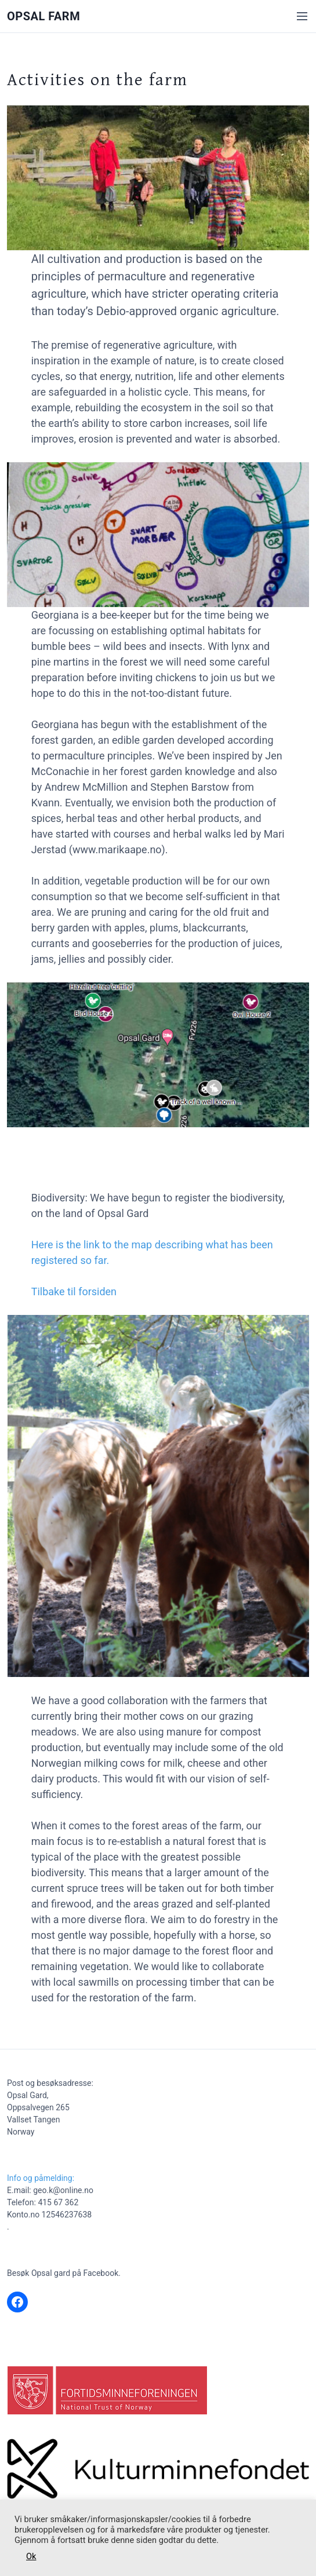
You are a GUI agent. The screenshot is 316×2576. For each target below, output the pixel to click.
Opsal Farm (43, 16)
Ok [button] (31, 2556)
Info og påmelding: (40, 2178)
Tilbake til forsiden (74, 1291)
